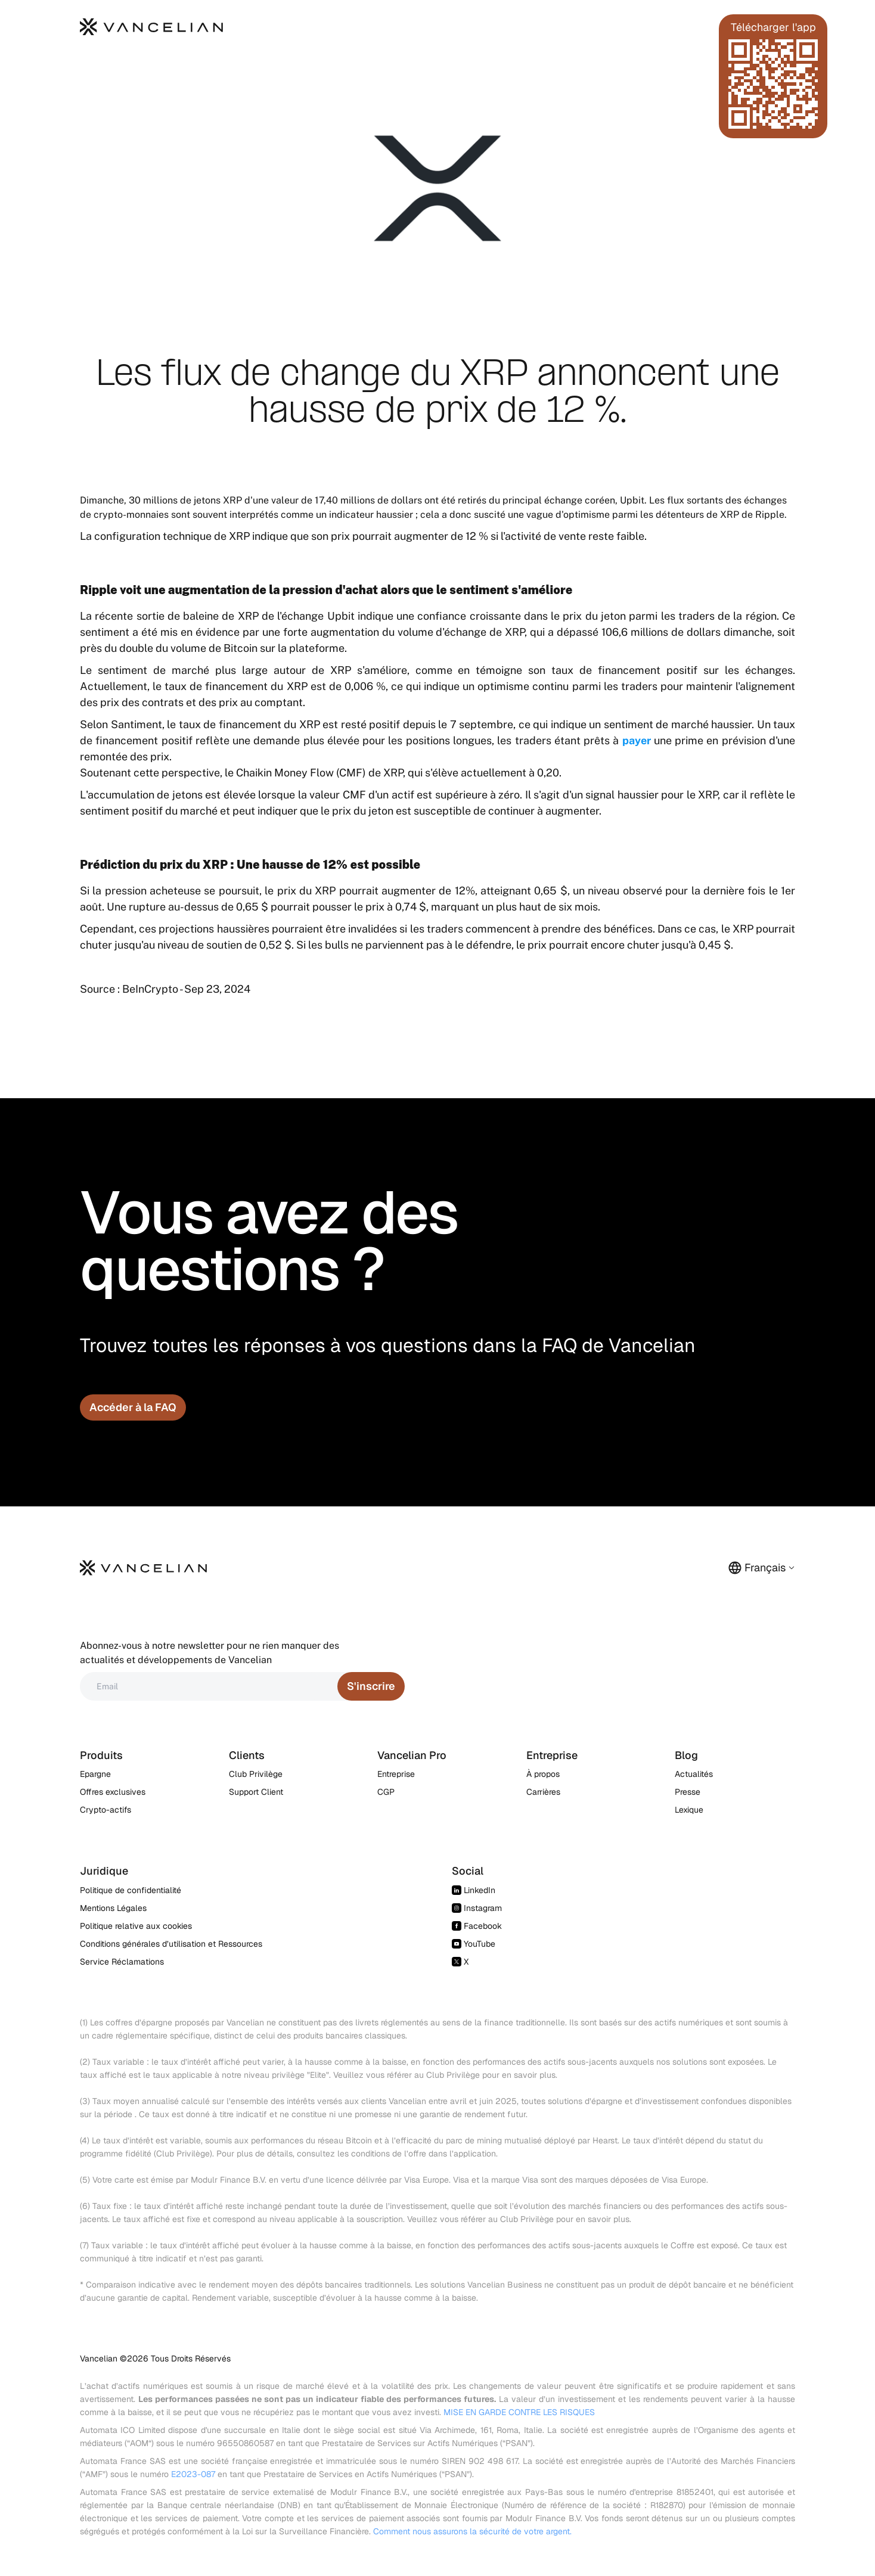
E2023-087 (193, 2474)
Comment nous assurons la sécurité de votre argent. (472, 2531)
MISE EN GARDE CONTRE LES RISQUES (519, 2412)
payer (636, 740)
